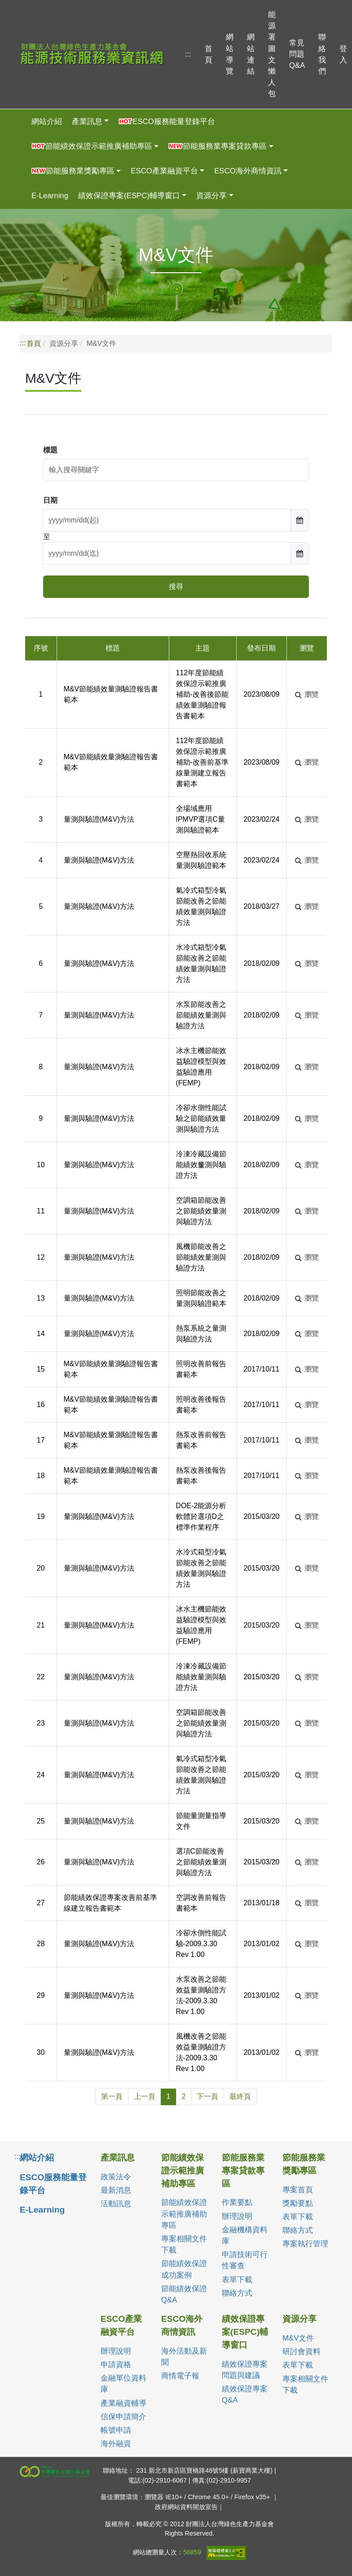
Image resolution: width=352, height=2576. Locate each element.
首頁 (208, 54)
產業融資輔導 (123, 2403)
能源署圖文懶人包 (272, 54)
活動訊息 (116, 2204)
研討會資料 (301, 2351)
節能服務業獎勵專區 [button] (72, 171)
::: (188, 54)
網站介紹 (46, 121)
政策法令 (116, 2177)
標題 (50, 450)
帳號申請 (116, 2430)
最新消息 (116, 2190)
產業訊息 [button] (87, 121)
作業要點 (237, 2202)
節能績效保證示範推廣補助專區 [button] (91, 146)
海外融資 (116, 2443)
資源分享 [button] (211, 195)
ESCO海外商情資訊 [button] (248, 171)
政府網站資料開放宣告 (186, 2506)
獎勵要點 (297, 2203)
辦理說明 (237, 2216)
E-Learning (49, 195)
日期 (50, 500)
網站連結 (251, 54)
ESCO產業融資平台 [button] (164, 171)
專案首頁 (297, 2190)
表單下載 (237, 2279)
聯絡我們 (322, 54)
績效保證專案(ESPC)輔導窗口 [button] (129, 195)
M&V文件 (298, 2338)
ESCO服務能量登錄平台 (167, 121)
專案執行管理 (305, 2244)
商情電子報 (180, 2376)
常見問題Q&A (297, 54)
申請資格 (116, 2364)
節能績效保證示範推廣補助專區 (184, 2213)
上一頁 (144, 2096)
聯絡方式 (237, 2293)
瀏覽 (307, 694)
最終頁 (240, 2096)
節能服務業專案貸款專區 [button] (217, 146)
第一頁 (112, 2096)
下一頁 (207, 2096)
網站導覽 (229, 54)
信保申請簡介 (123, 2416)
